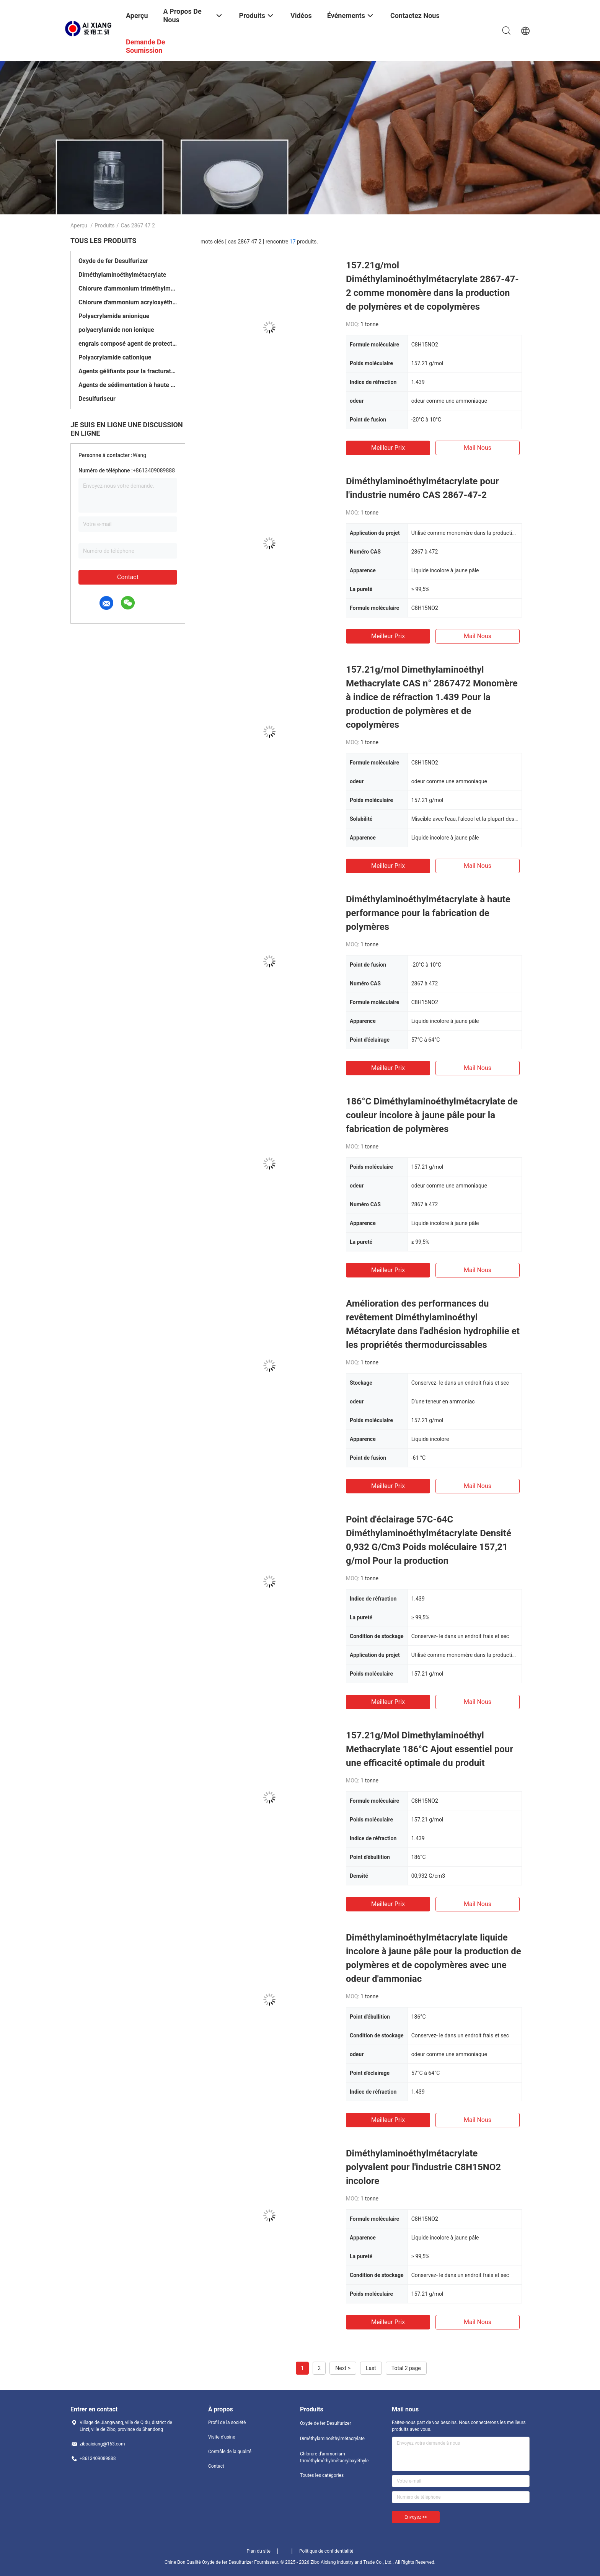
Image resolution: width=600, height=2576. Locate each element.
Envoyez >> (415, 2517)
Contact (128, 577)
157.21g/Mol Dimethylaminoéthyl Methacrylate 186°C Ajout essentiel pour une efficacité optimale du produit (429, 1749)
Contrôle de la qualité (229, 2451)
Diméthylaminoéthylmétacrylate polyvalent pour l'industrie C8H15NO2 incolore (423, 2167)
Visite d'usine (221, 2437)
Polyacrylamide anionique (114, 316)
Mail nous (477, 447)
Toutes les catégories (322, 2475)
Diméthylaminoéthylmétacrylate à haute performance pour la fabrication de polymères (428, 913)
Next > (343, 2368)
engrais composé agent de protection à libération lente (127, 343)
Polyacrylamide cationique (114, 357)
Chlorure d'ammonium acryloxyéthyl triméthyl (127, 302)
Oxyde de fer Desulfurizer (113, 261)
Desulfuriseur (97, 398)
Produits (104, 225)
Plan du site (259, 2551)
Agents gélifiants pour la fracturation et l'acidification (127, 371)
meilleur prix (388, 447)
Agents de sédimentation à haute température (127, 385)
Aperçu (78, 225)
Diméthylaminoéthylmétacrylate (122, 274)
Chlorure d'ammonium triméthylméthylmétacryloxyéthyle (127, 288)
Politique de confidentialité (326, 2551)
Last (371, 2368)
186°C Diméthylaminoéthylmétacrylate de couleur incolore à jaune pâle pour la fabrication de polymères (432, 1115)
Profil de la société (227, 2422)
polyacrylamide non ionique (116, 329)
